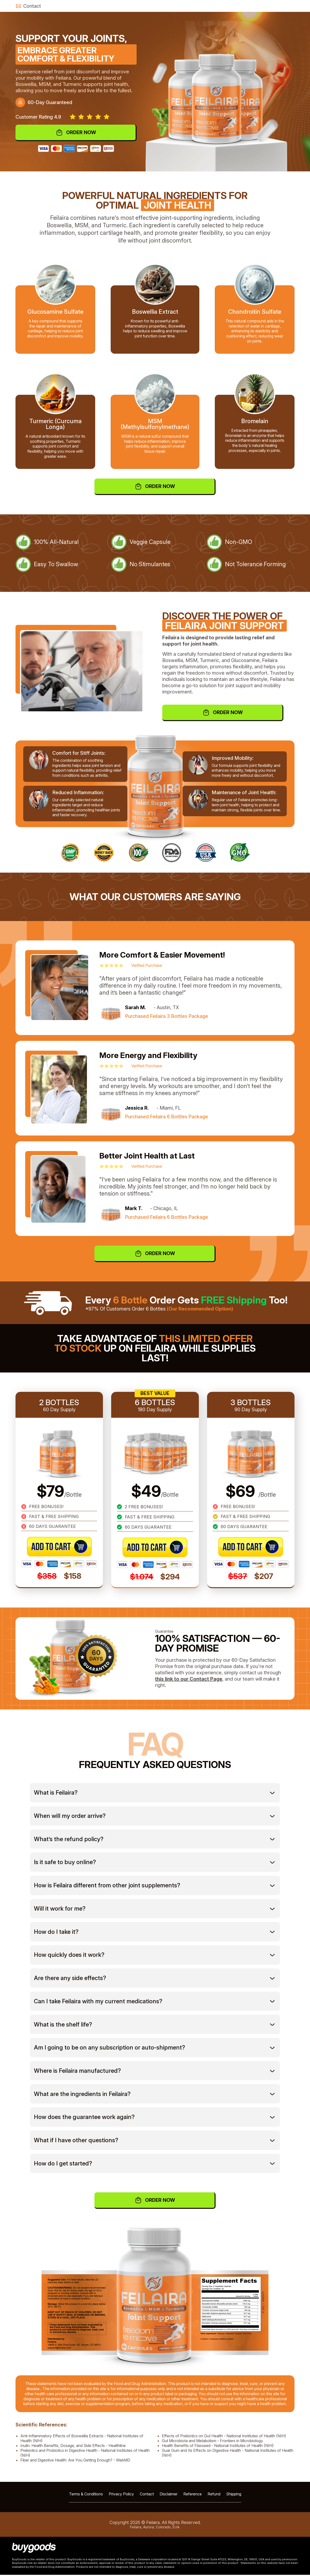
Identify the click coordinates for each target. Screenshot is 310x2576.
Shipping (233, 2495)
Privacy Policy (121, 2495)
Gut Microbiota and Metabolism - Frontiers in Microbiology (212, 2441)
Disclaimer (169, 2495)
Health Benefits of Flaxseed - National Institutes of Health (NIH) (218, 2446)
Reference (192, 2495)
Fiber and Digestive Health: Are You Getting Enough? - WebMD (75, 2461)
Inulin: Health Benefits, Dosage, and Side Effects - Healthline (73, 2446)
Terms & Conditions (86, 2495)
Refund (214, 2495)
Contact (28, 6)
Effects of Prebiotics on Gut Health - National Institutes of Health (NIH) (224, 2437)
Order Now (81, 132)
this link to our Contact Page (188, 1679)
